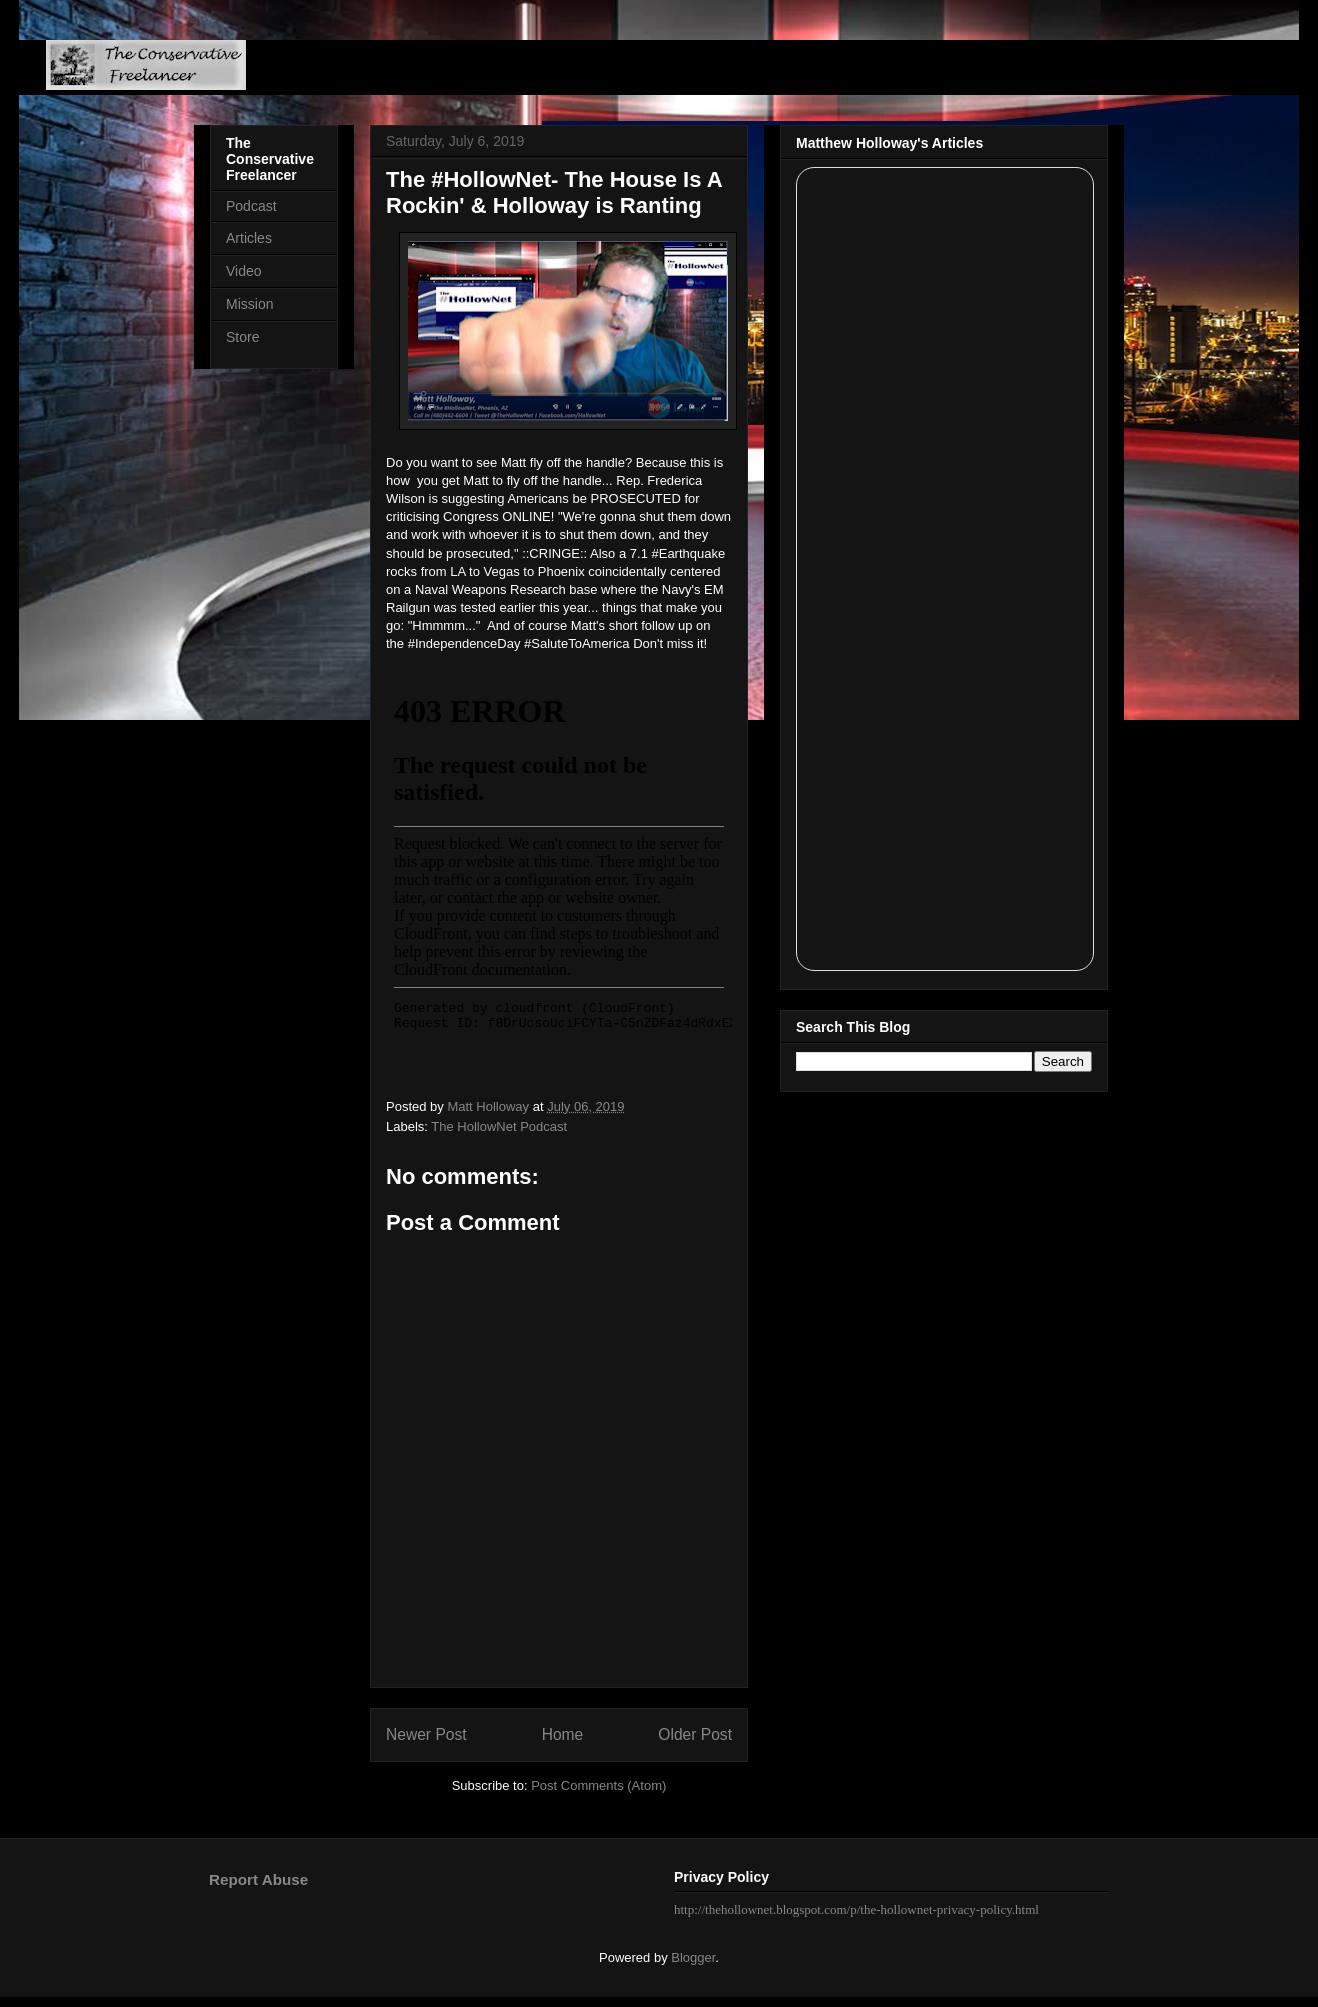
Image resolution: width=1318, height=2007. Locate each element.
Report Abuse (258, 1879)
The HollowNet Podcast (499, 1126)
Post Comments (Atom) (598, 1785)
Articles (249, 238)
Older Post (695, 1734)
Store (242, 337)
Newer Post (426, 1734)
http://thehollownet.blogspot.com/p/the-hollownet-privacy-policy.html (856, 1909)
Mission (249, 304)
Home (563, 1734)
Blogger (693, 1957)
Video (244, 271)
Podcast (251, 206)
